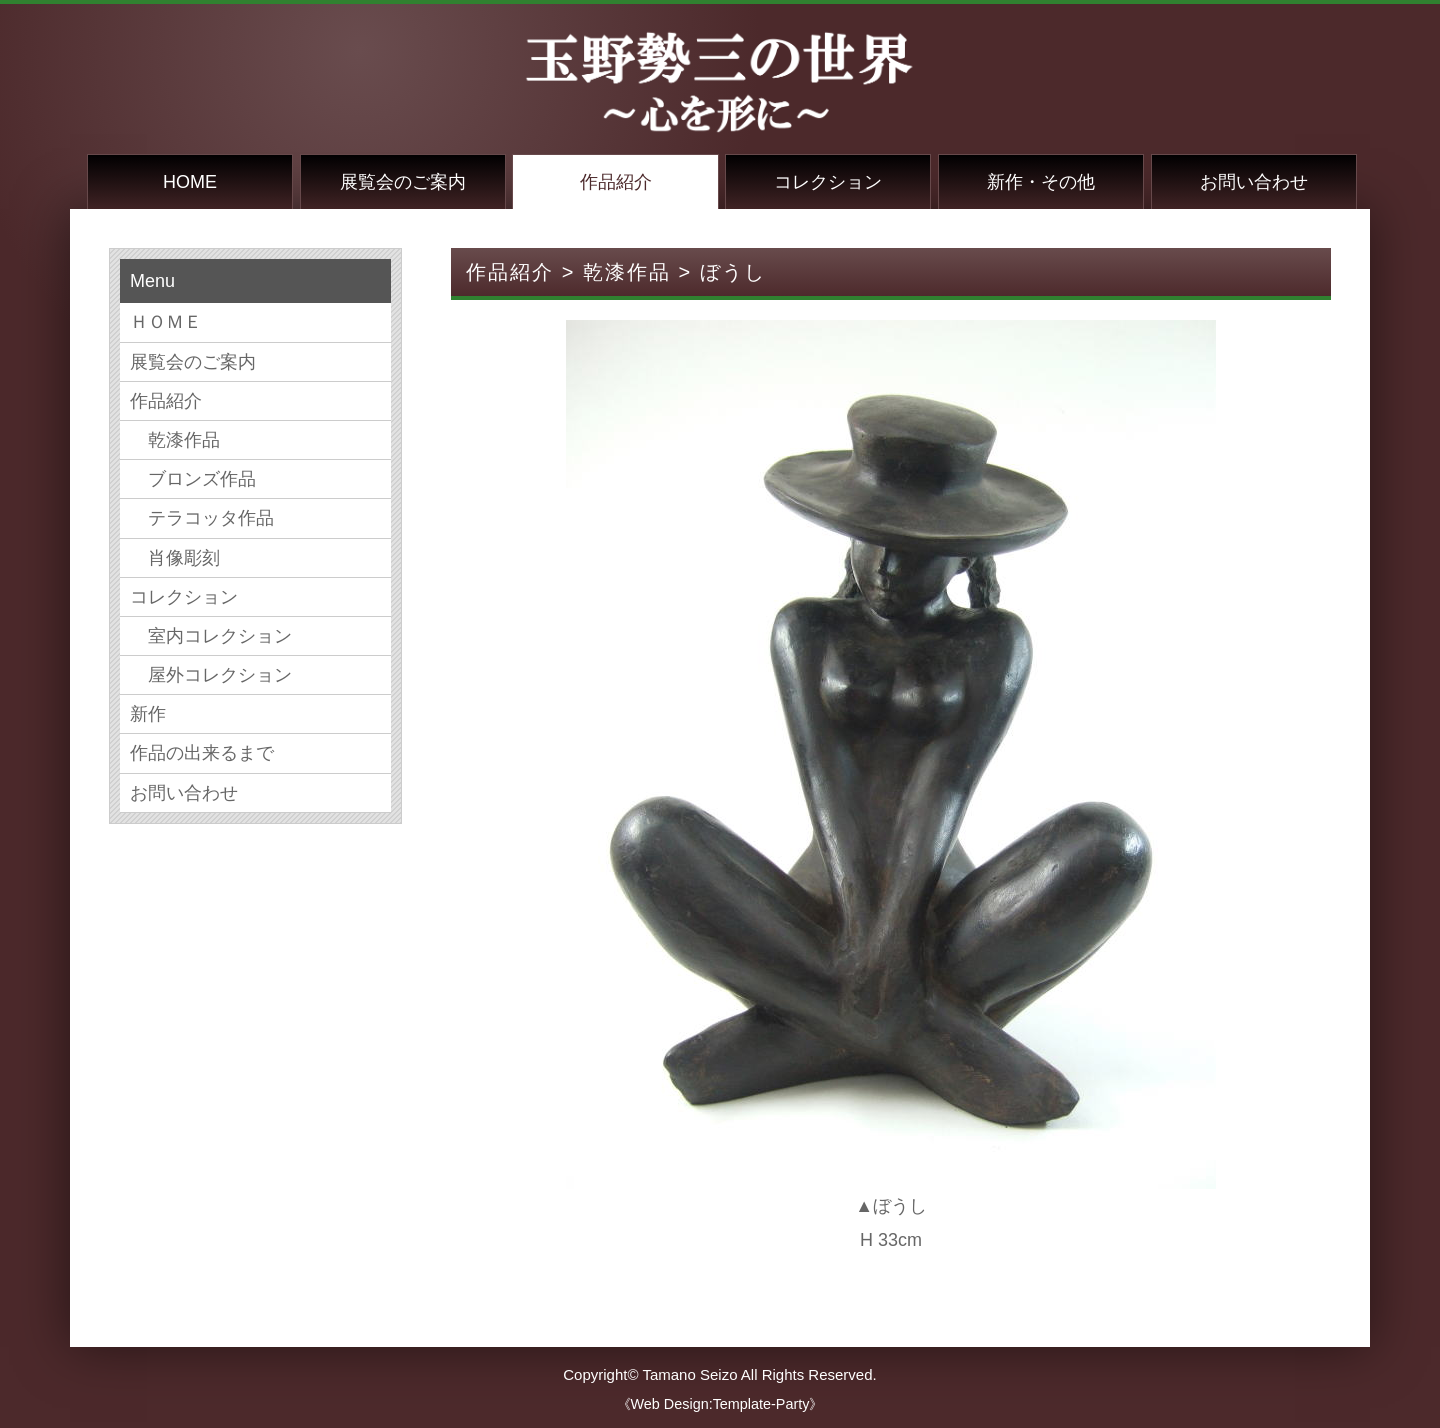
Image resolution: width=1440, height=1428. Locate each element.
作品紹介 (616, 182)
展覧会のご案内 (403, 182)
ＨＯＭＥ (166, 322)
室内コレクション (211, 636)
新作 (148, 714)
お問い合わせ (1254, 182)
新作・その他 (1041, 182)
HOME (190, 182)
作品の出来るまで (202, 753)
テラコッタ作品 (202, 518)
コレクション (828, 182)
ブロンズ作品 (193, 479)
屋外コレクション (211, 675)
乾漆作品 (175, 440)
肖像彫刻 (175, 558)
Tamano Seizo (689, 1374)
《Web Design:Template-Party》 (720, 1404)
